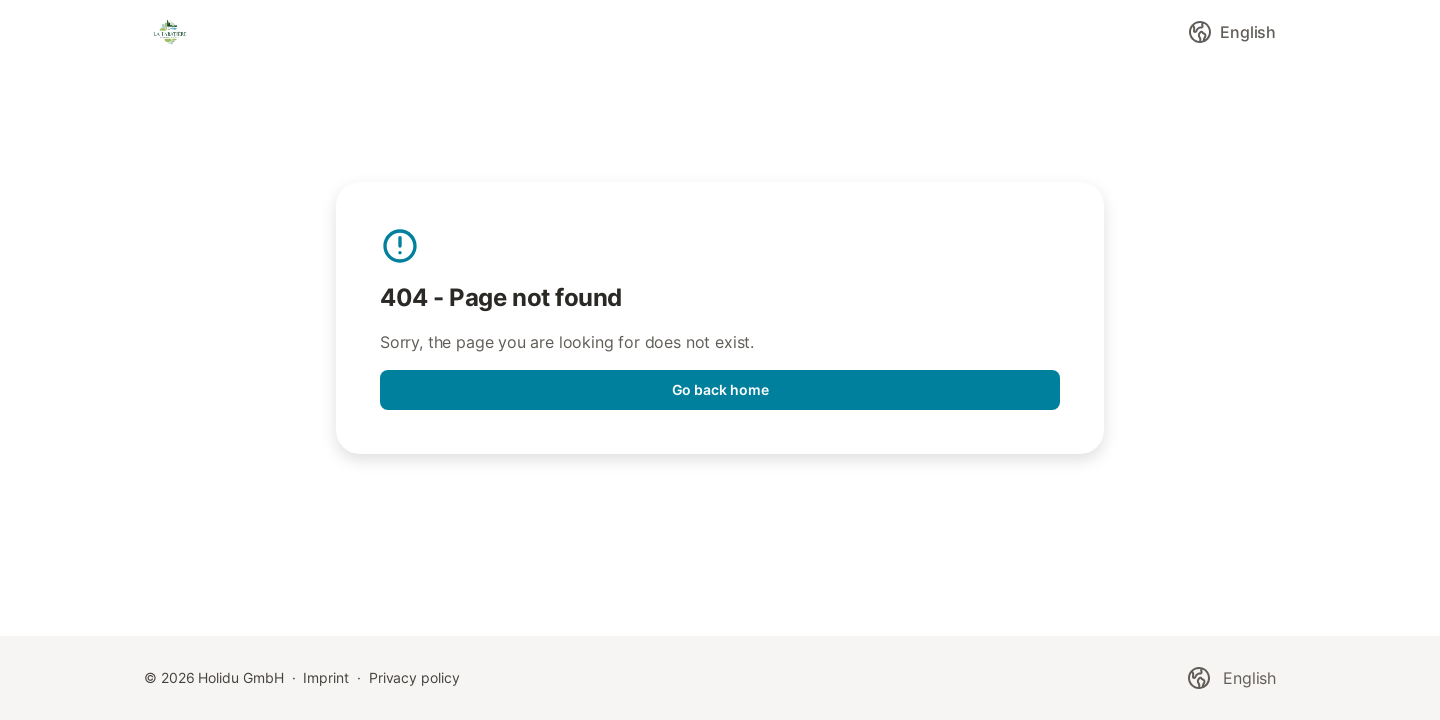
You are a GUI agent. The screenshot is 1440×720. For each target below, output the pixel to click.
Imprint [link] (325, 677)
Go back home (720, 389)
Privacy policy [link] (414, 677)
